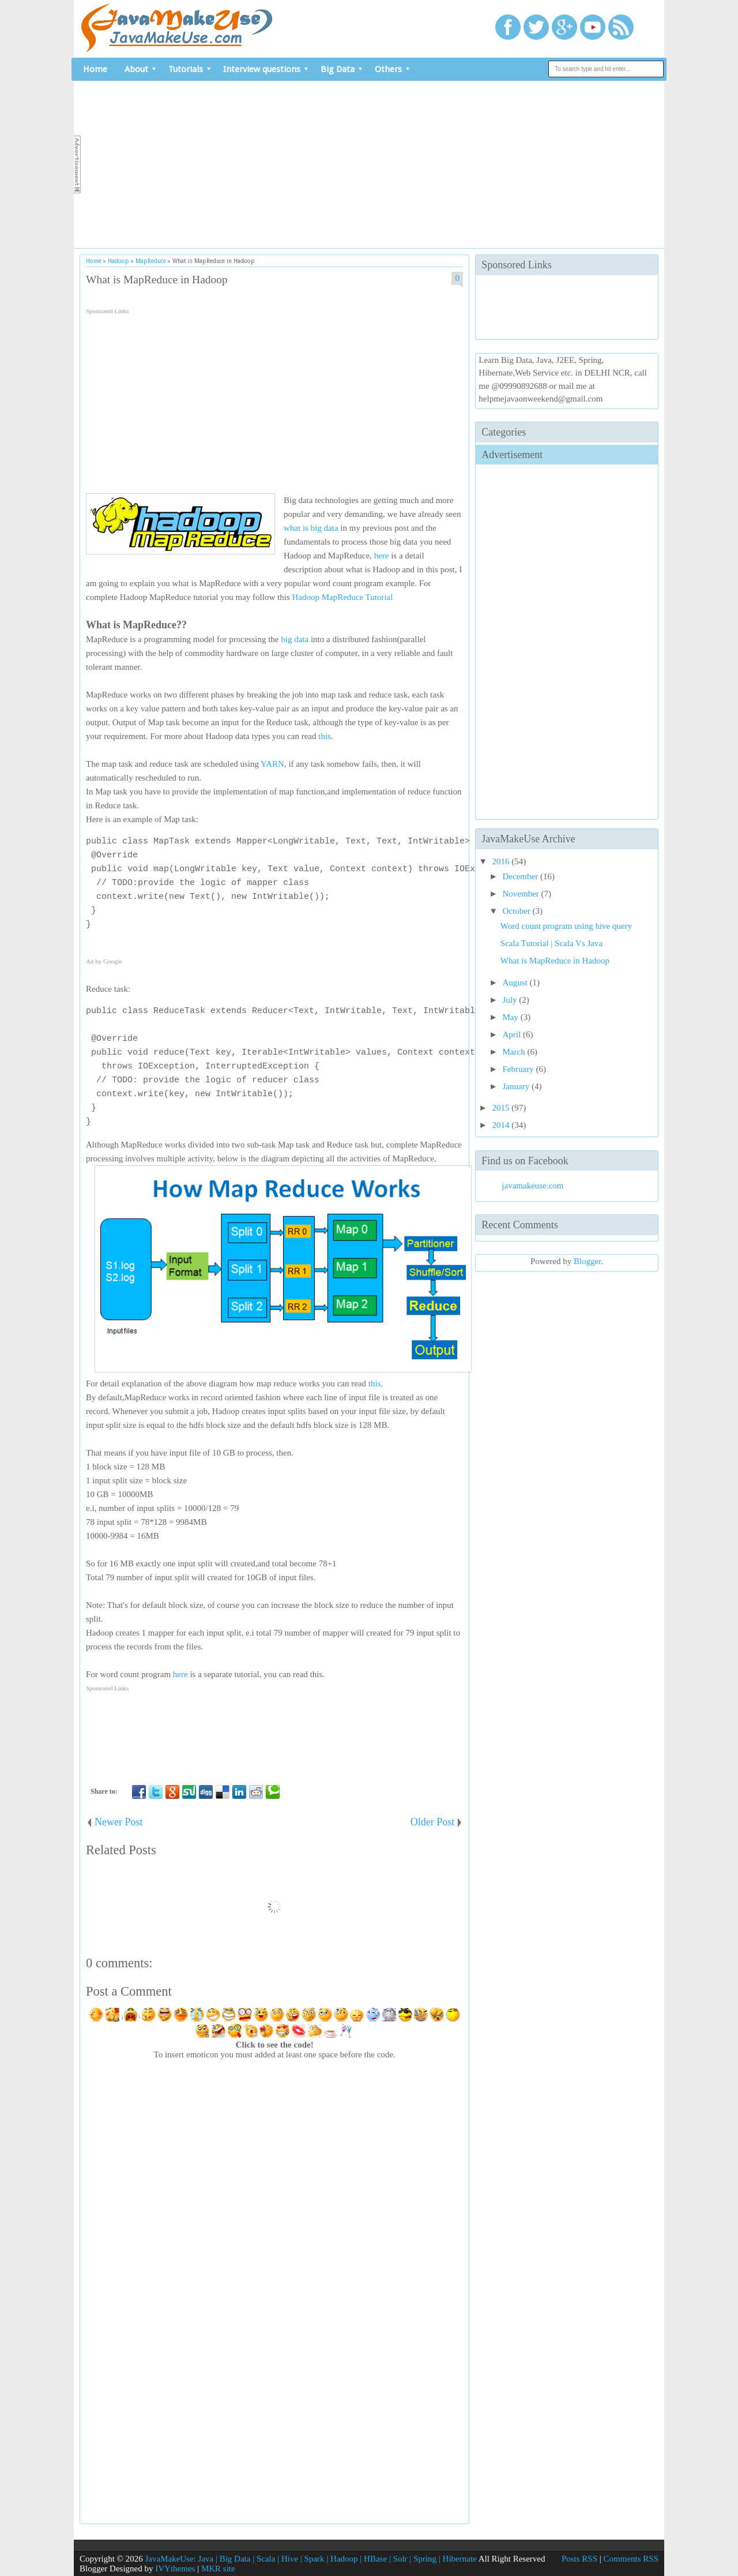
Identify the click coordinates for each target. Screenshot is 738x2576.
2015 (502, 1107)
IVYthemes (175, 2568)
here (381, 555)
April (513, 1034)
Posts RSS (579, 2558)
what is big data (311, 528)
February (519, 1069)
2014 (502, 1125)
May (512, 1017)
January (517, 1086)
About (136, 69)
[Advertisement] (370, 164)
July (511, 999)
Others (388, 69)
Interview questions (261, 69)
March (515, 1051)
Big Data (338, 69)
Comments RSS (631, 2558)
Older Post (433, 1822)
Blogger (587, 1261)
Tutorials (185, 69)
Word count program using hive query (566, 926)
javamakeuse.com (532, 1185)
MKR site (218, 2568)
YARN (272, 763)
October (518, 911)
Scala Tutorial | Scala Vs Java (551, 943)
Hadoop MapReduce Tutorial (342, 597)
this (324, 736)
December (521, 876)
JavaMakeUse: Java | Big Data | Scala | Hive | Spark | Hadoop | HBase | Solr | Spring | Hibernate (310, 2558)
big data (294, 639)
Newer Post (119, 1822)
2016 (502, 861)
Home (95, 69)
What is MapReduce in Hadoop (157, 279)
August (516, 982)
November (522, 893)
